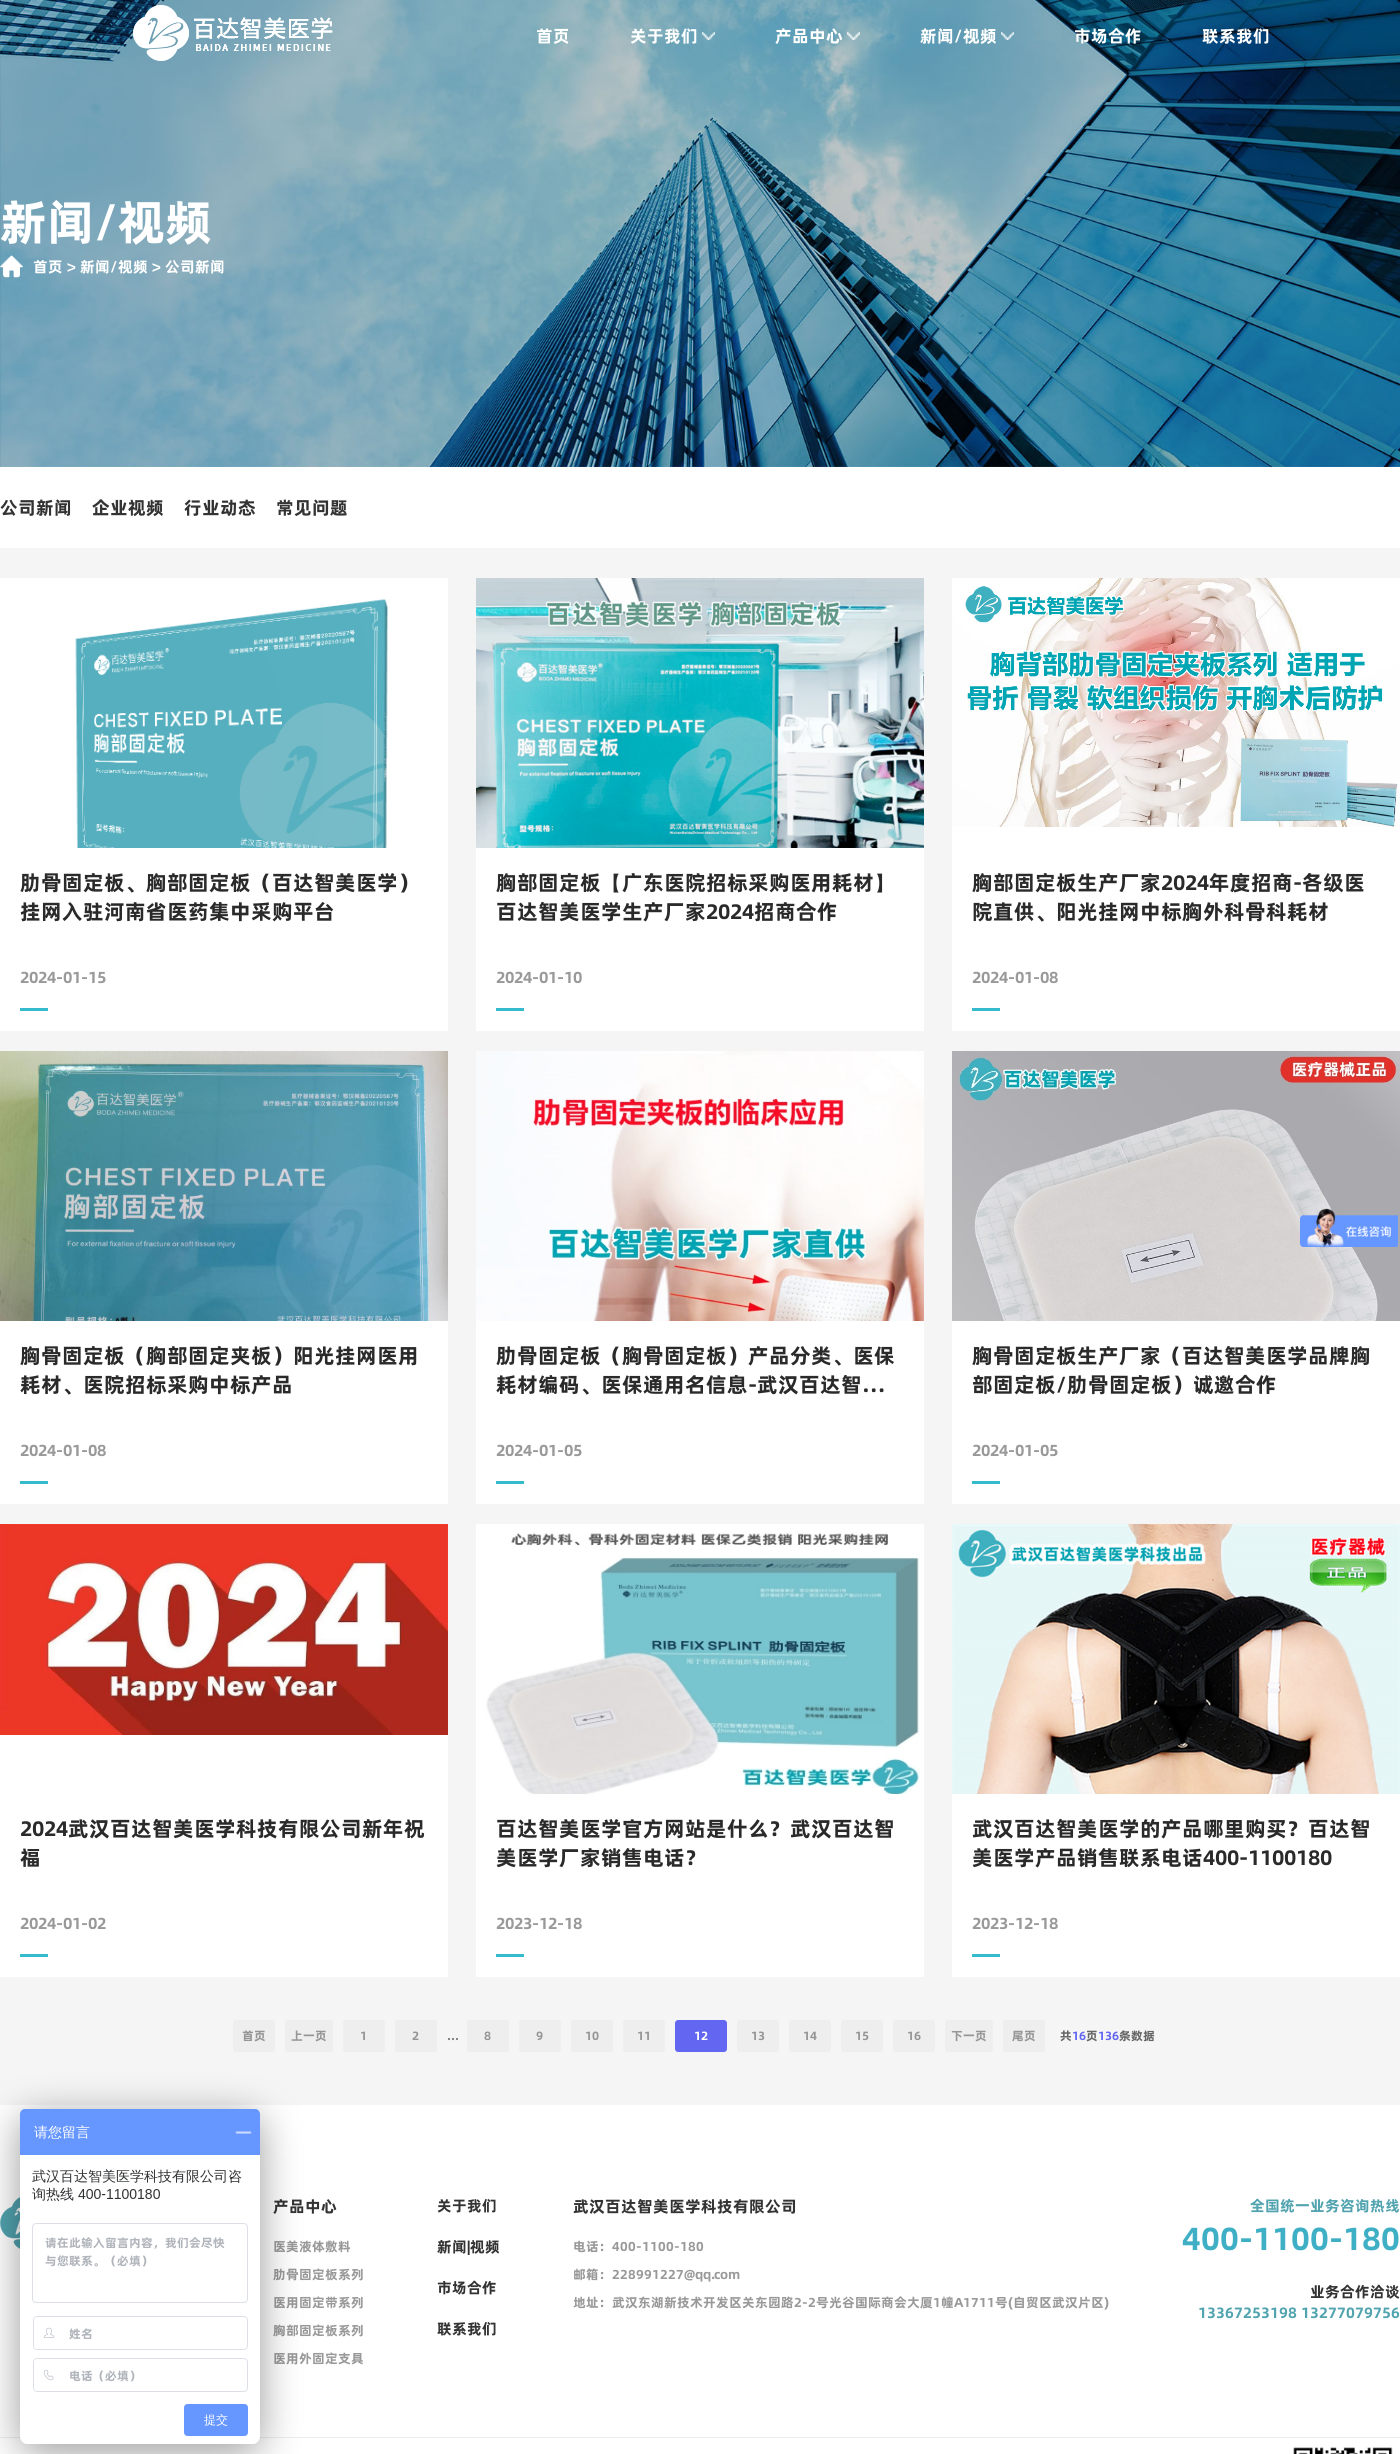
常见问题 (312, 507)
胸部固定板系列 (318, 2330)
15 (862, 2035)
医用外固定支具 (318, 2358)
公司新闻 (36, 507)
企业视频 (128, 507)
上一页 (309, 2035)
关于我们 (672, 36)
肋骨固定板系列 (318, 2274)
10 (592, 2035)
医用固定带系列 (318, 2302)
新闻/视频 (967, 36)
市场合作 (1108, 36)
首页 (553, 36)
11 (644, 2035)
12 (701, 2035)
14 (810, 2035)
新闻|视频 (468, 2246)
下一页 (969, 2035)
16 (914, 2035)
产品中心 (817, 36)
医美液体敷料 (312, 2246)
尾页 (1024, 2035)
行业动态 (220, 507)
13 (758, 2035)
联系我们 (1236, 36)
